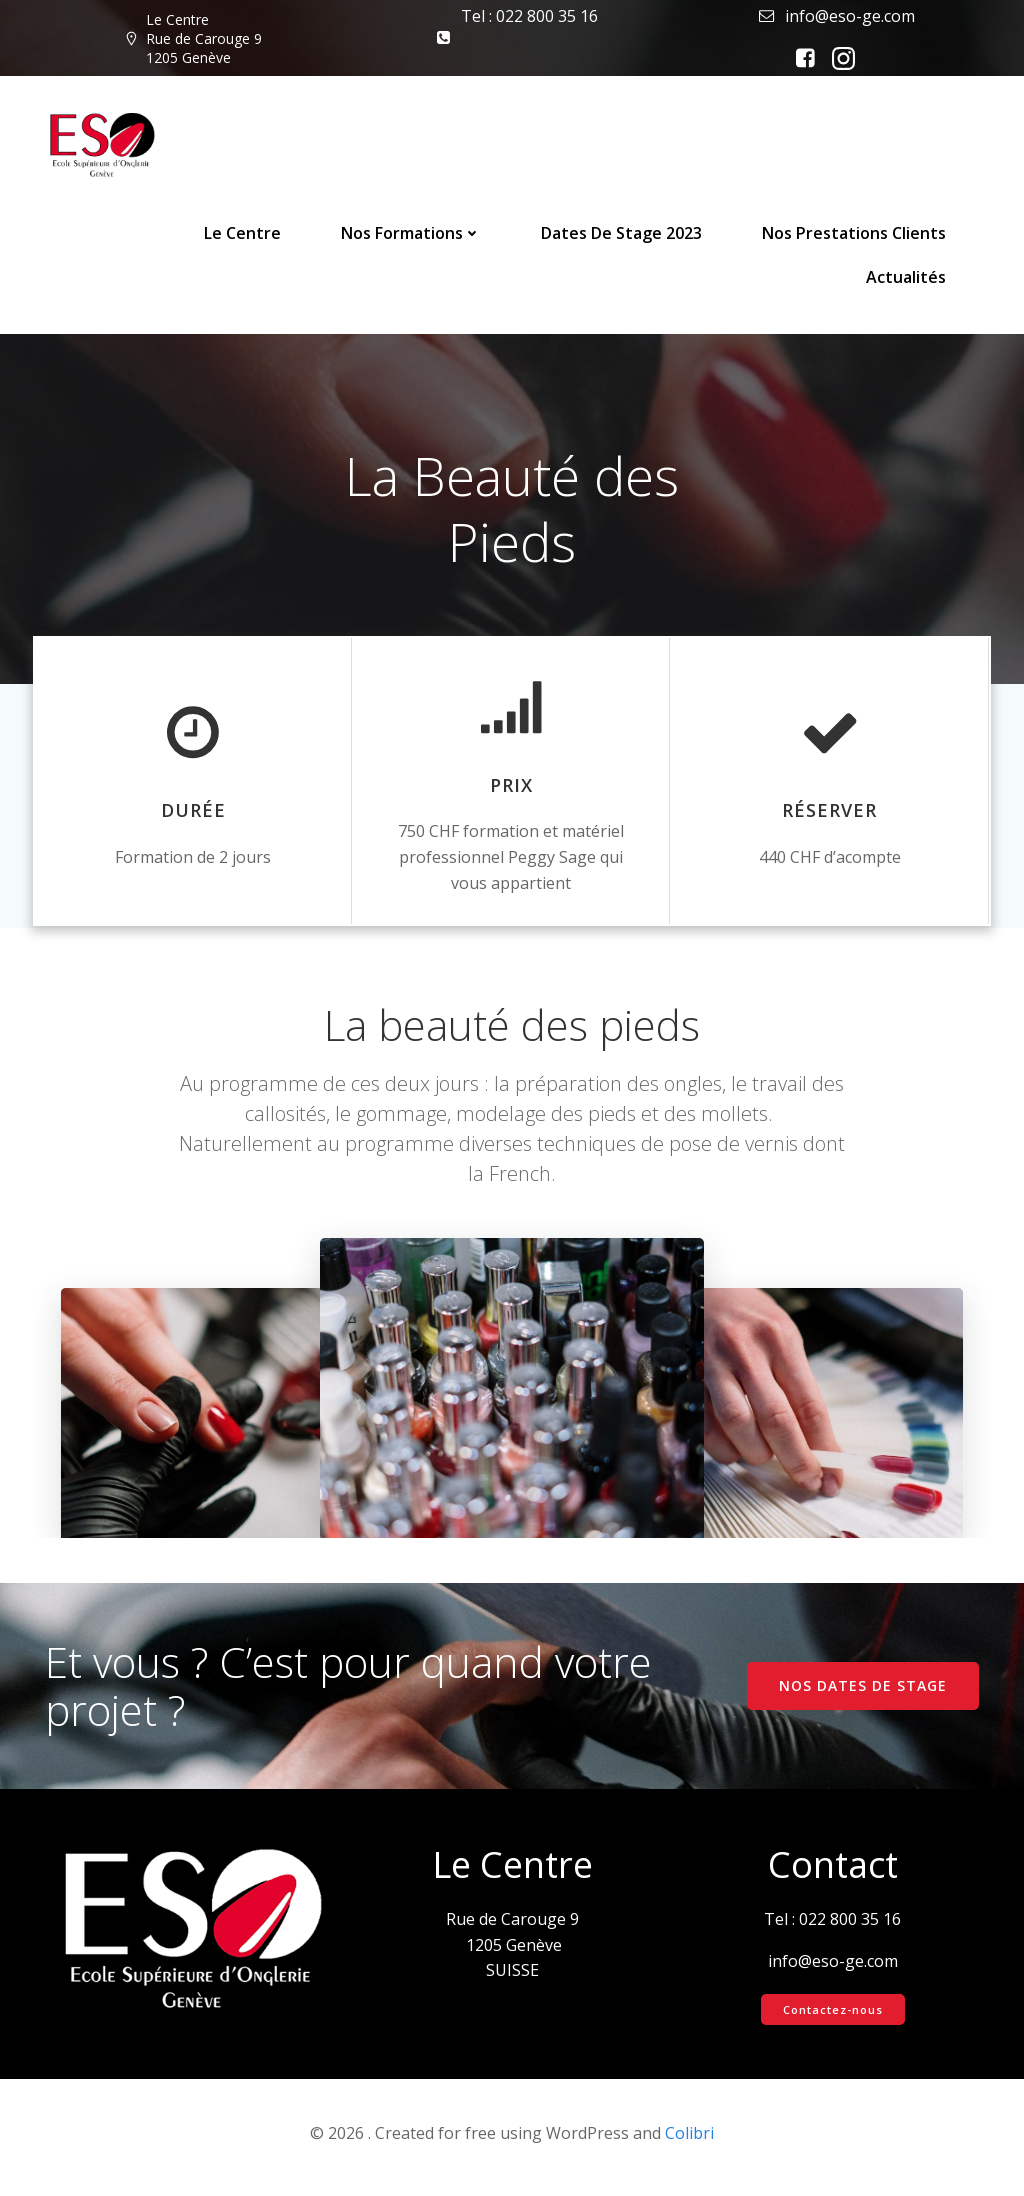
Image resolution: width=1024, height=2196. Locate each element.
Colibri (689, 2141)
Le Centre (243, 233)
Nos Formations (412, 233)
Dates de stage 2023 (622, 233)
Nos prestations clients (855, 233)
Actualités (907, 277)
